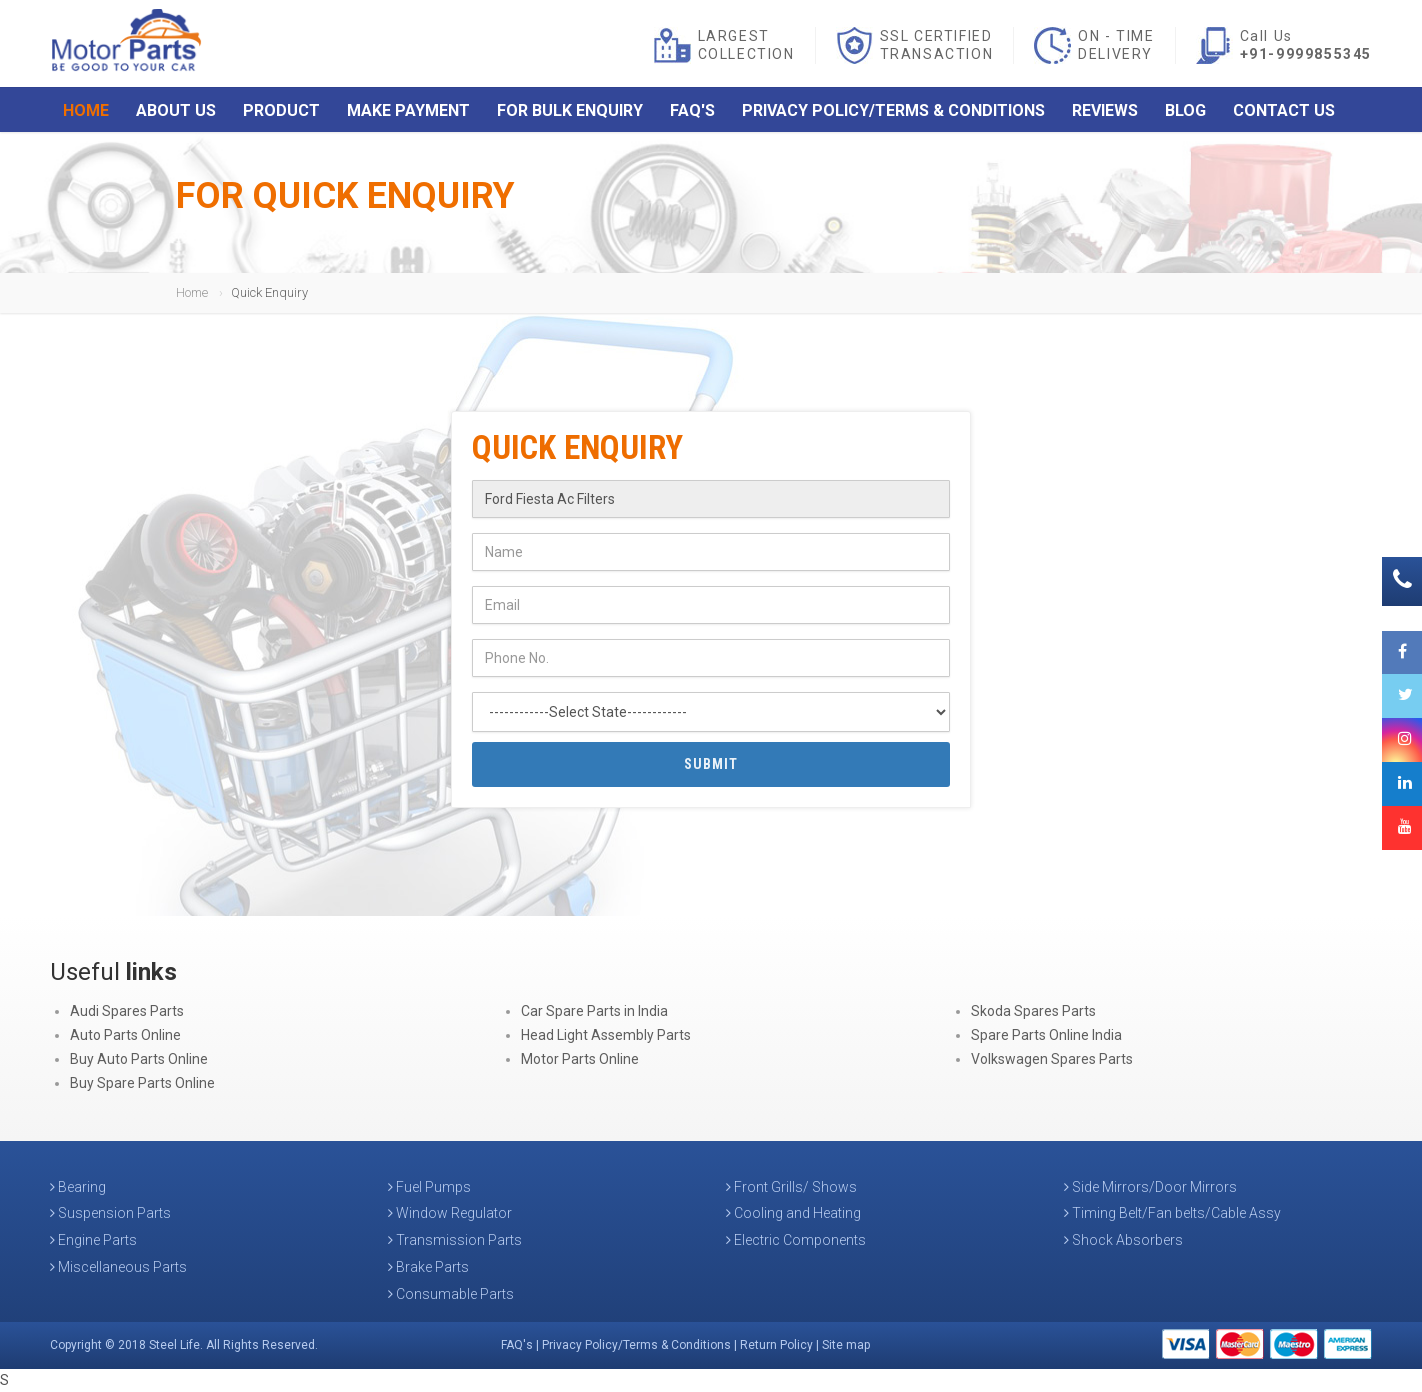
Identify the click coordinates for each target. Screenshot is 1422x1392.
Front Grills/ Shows (791, 1187)
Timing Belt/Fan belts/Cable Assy (1172, 1213)
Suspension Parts (110, 1213)
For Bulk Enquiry (570, 112)
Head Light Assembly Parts (606, 1035)
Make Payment (408, 112)
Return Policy (776, 1345)
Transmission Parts (455, 1240)
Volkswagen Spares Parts (1052, 1059)
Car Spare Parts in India (594, 1011)
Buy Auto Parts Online (139, 1059)
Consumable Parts (451, 1294)
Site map (846, 1345)
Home (86, 112)
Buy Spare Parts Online (142, 1083)
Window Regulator (450, 1213)
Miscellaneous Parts (118, 1267)
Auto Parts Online (125, 1035)
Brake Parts (428, 1267)
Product (281, 112)
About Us (176, 112)
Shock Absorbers (1123, 1240)
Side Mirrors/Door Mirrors (1150, 1187)
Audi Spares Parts (127, 1011)
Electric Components (796, 1240)
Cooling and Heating (793, 1213)
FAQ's (692, 112)
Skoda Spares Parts (1033, 1011)
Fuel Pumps (429, 1187)
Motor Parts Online (580, 1059)
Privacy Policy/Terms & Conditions (893, 112)
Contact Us (1284, 112)
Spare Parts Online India (1046, 1035)
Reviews (1105, 112)
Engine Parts (93, 1240)
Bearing (78, 1187)
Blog (1185, 112)
